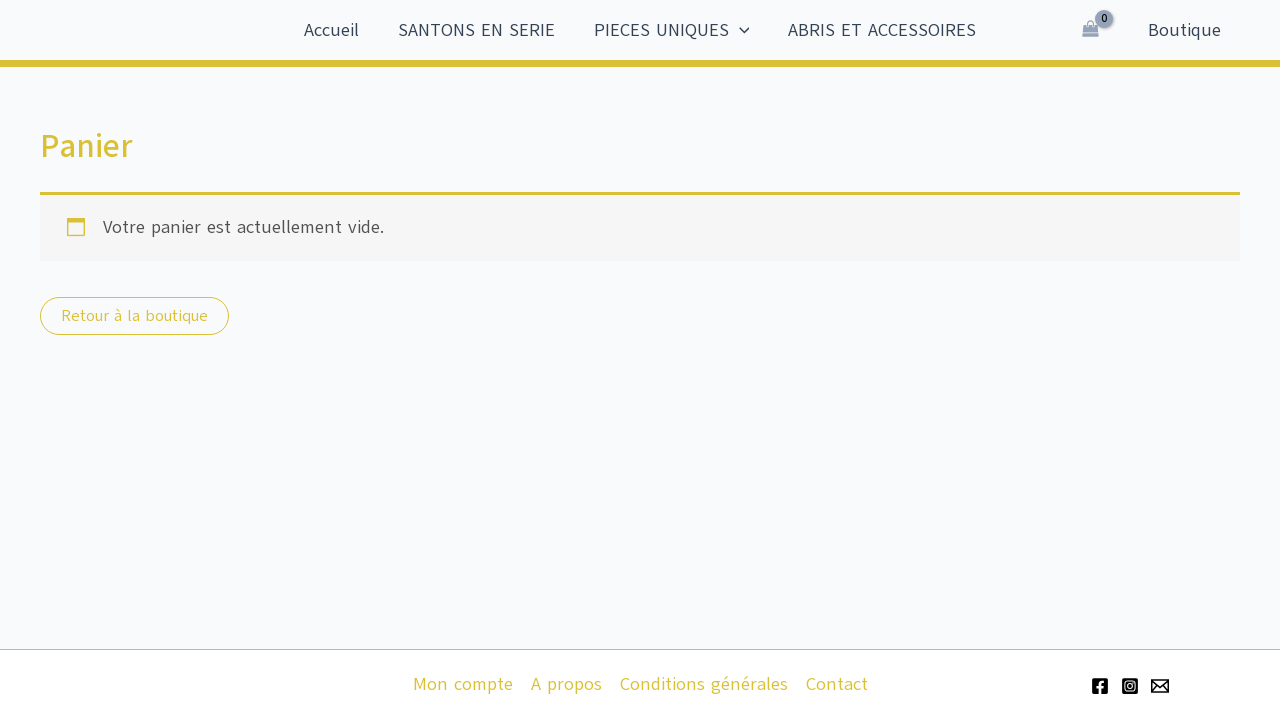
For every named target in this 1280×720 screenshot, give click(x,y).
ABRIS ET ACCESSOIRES (878, 30)
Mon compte (463, 684)
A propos (566, 684)
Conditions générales (704, 684)
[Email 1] (1160, 686)
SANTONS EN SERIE (477, 30)
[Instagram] (1130, 686)
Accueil (335, 30)
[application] (737, 30)
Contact (837, 684)
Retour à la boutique (134, 316)
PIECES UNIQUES (670, 30)
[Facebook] (1100, 686)
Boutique (1185, 30)
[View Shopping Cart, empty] (1093, 30)
